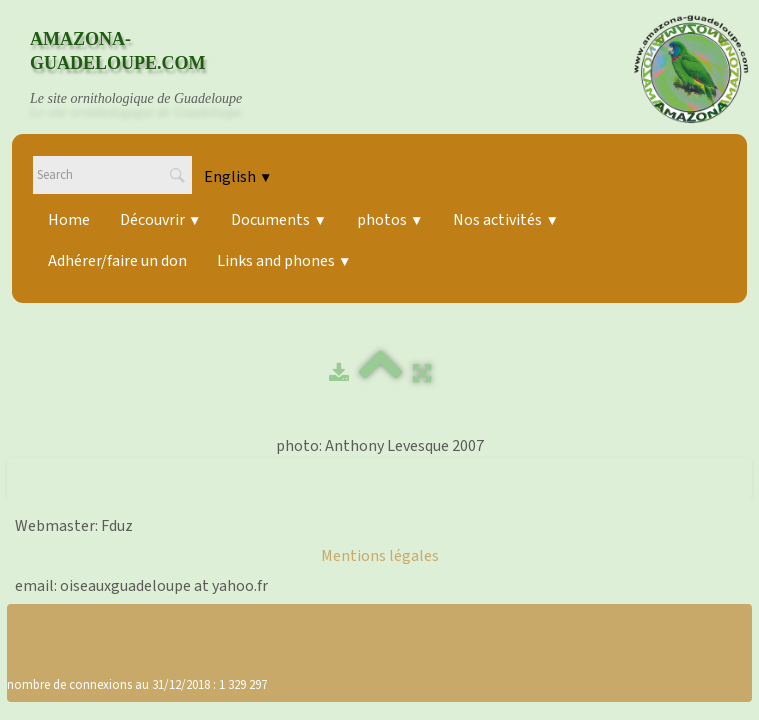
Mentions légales (380, 556)
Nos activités (505, 220)
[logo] (155, 69)
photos (390, 220)
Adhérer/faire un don (117, 261)
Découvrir (160, 220)
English (238, 177)
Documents (278, 220)
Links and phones (284, 261)
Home (69, 220)
